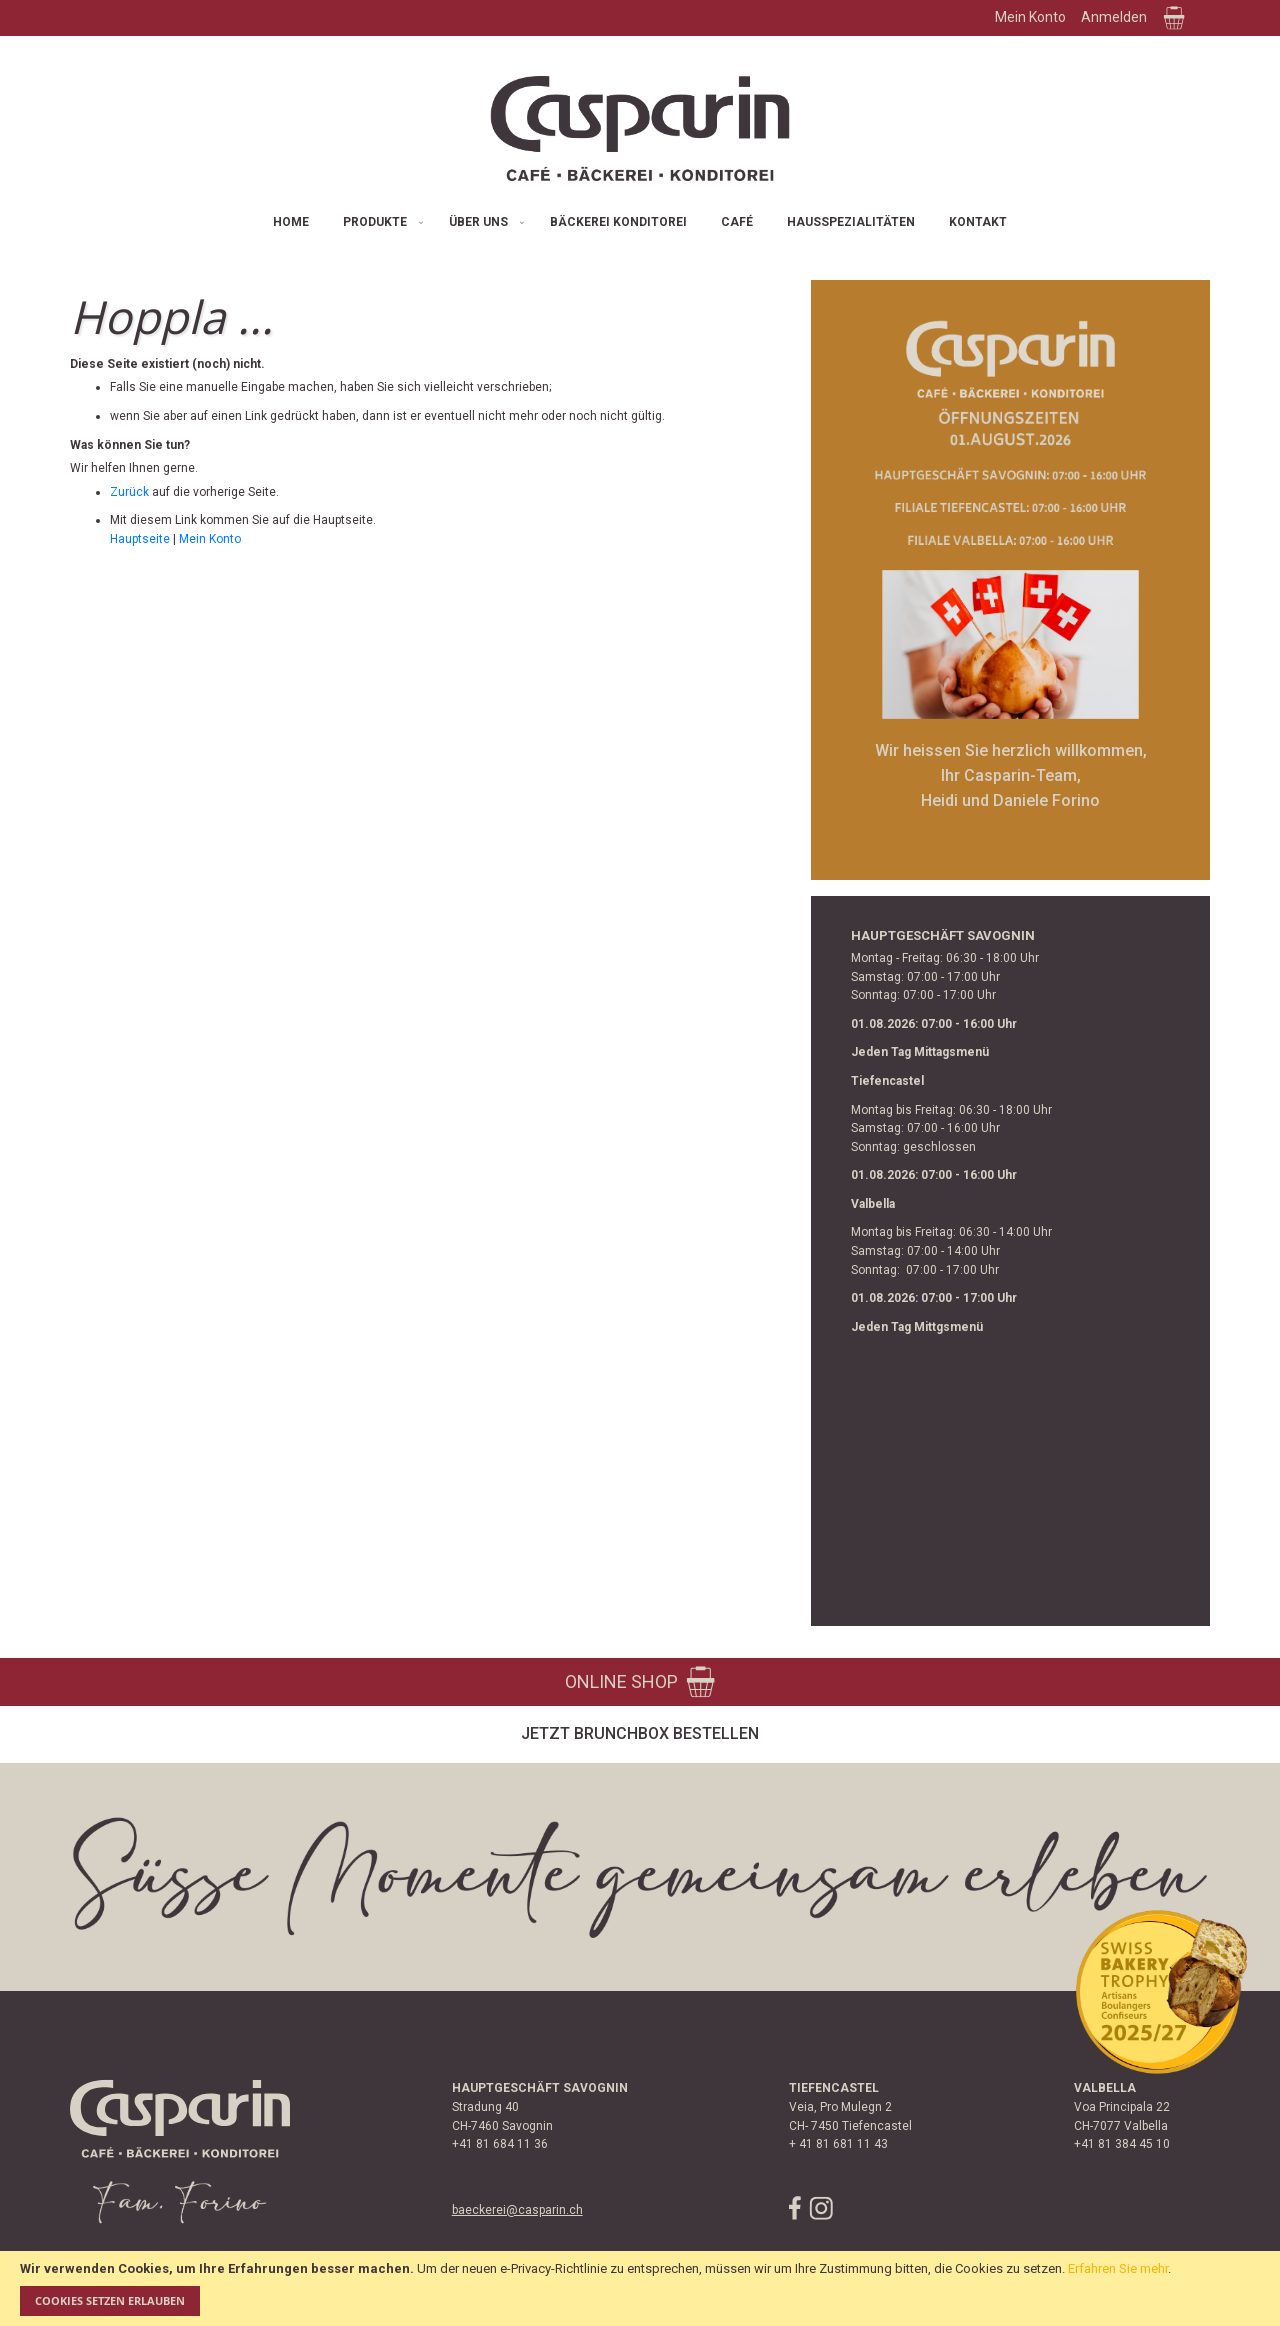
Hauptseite (140, 539)
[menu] (640, 222)
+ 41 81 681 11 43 (838, 2144)
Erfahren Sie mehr (1118, 2268)
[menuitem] (291, 222)
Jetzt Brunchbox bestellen (640, 1733)
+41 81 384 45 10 (1122, 2144)
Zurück (129, 492)
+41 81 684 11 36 (500, 2144)
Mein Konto (1030, 17)
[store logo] (640, 128)
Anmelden (1114, 17)
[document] (640, 2288)
